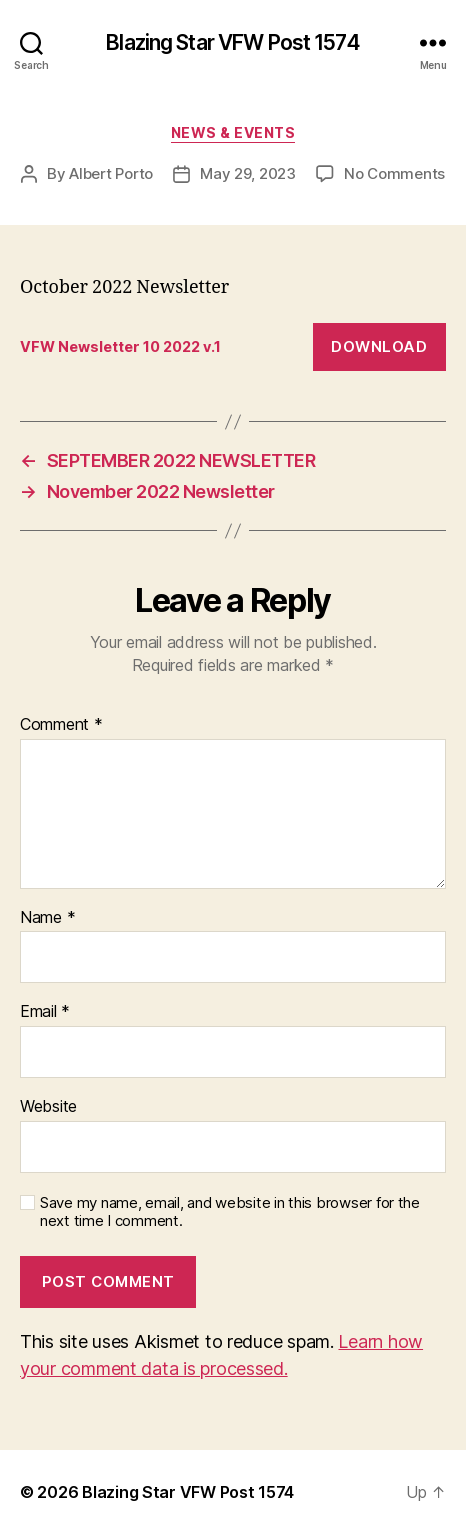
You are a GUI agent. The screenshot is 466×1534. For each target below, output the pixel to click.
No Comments (394, 173)
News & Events (233, 132)
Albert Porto (111, 173)
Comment (61, 725)
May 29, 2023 (248, 173)
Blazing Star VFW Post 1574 (232, 42)
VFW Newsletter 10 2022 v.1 (120, 346)
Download (379, 346)
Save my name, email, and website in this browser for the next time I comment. (230, 1212)
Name (47, 918)
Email (45, 1012)
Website (48, 1107)
